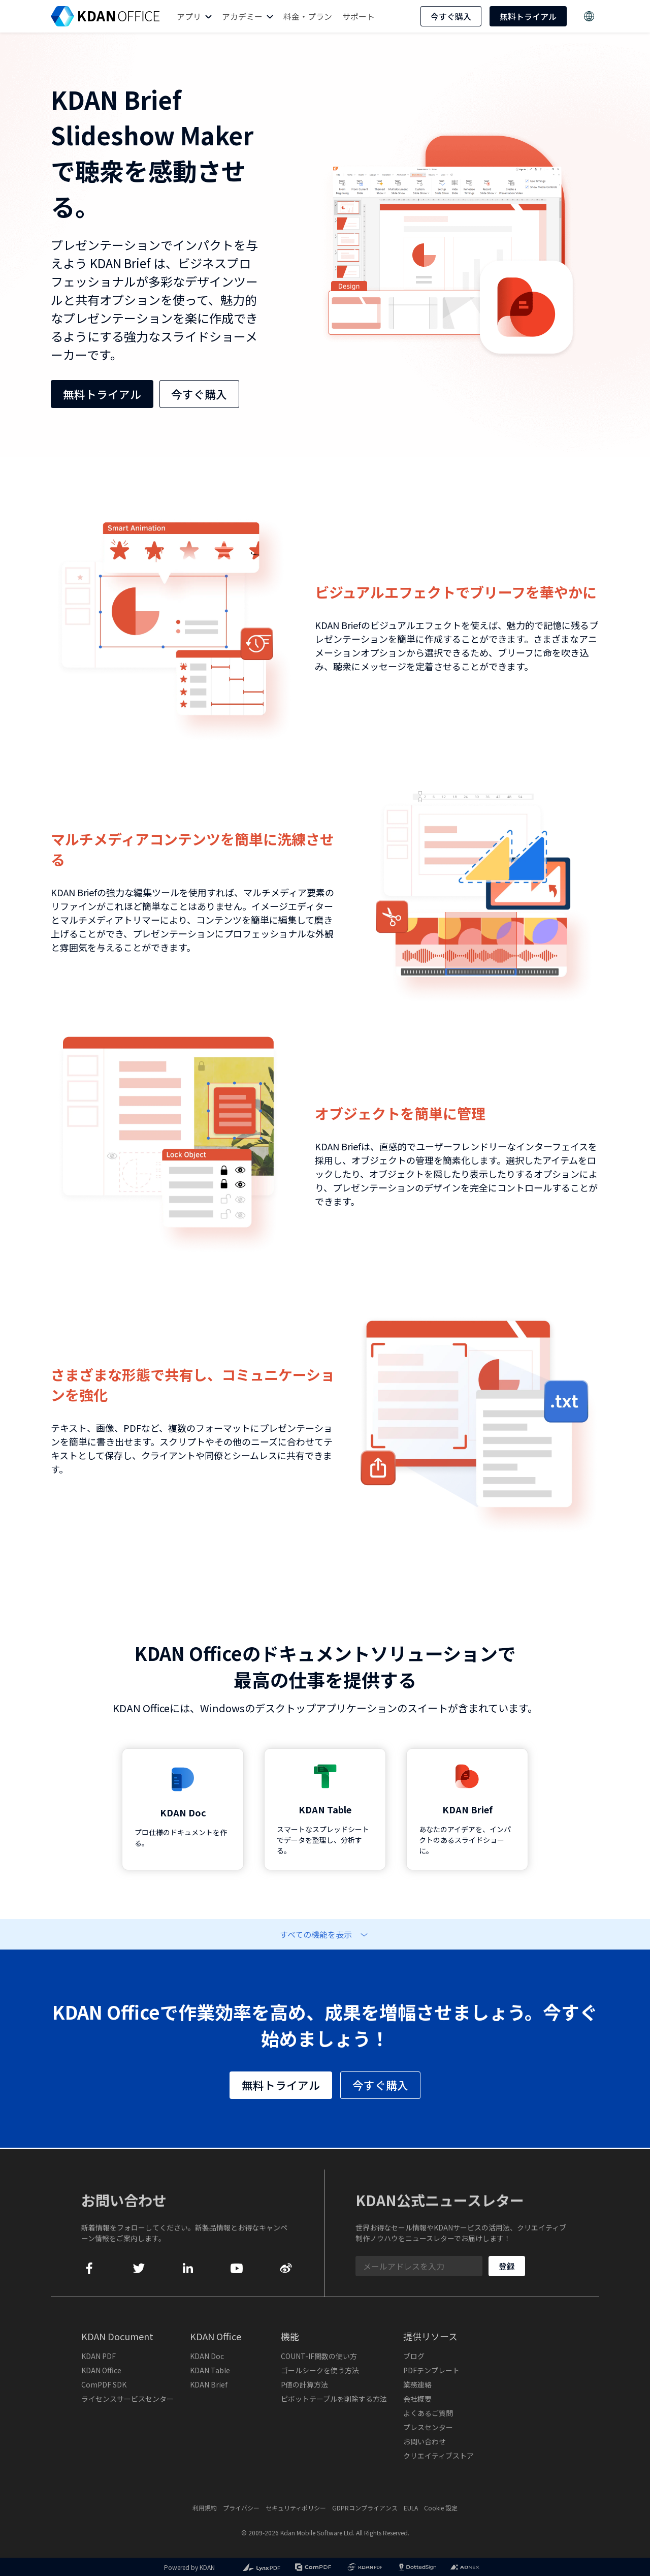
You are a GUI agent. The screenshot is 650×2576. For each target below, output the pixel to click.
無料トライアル (528, 16)
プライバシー (241, 2507)
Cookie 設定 (441, 2507)
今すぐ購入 (451, 16)
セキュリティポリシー (296, 2507)
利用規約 (204, 2507)
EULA (411, 2507)
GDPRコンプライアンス (365, 2507)
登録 (507, 2266)
